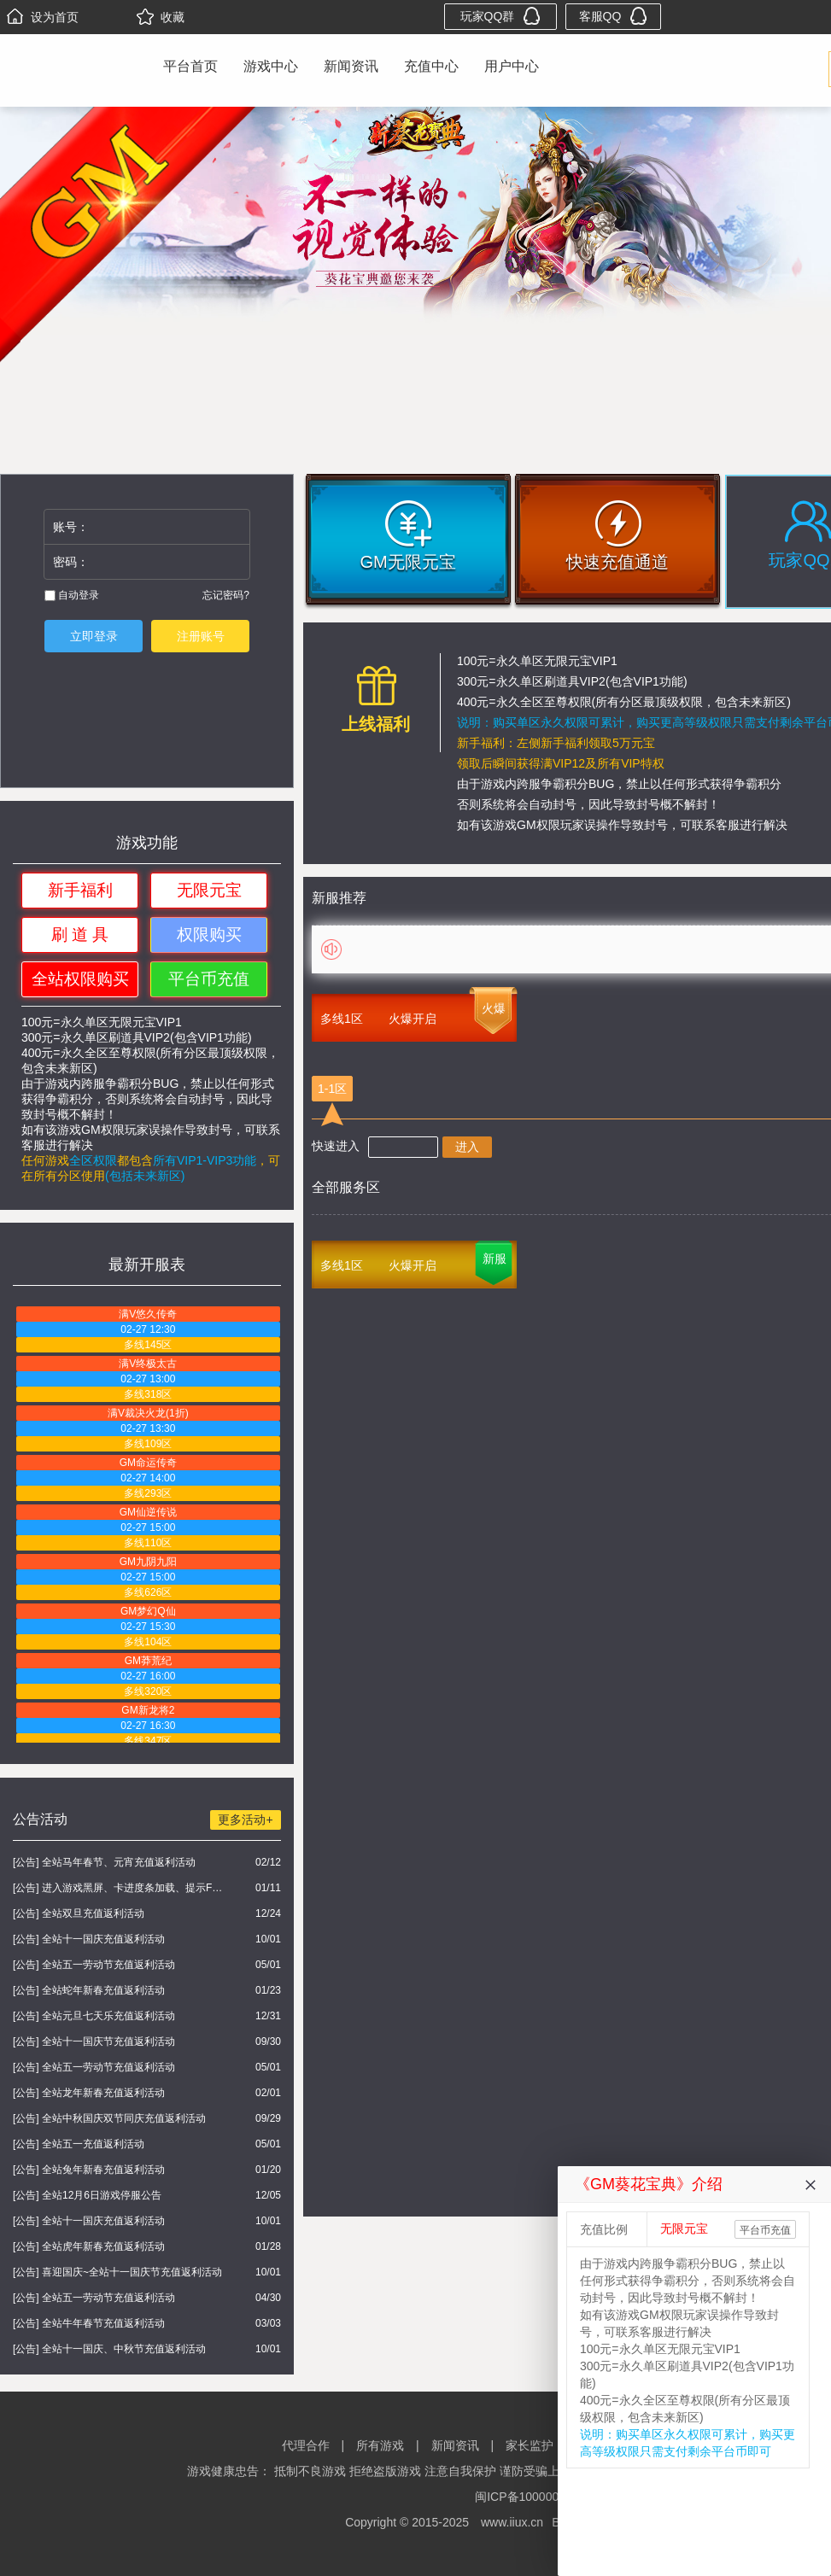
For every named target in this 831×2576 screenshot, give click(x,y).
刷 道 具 (80, 934)
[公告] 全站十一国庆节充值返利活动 (94, 2041)
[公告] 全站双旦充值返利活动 (78, 1913)
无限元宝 (209, 890)
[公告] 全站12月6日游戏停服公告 (87, 2195)
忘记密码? (225, 595)
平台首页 (190, 66)
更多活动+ (245, 1819)
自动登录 (71, 595)
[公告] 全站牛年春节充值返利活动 (89, 2323)
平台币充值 (208, 979)
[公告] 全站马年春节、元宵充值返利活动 (104, 1862)
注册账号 (201, 636)
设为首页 (43, 17)
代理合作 (306, 2445)
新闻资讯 (351, 66)
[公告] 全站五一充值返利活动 (78, 2144)
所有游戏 (380, 2445)
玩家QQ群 (500, 16)
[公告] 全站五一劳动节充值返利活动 (94, 1965)
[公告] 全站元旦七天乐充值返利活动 (94, 2016)
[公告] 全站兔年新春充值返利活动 (89, 2170)
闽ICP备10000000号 (529, 2496)
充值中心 (431, 66)
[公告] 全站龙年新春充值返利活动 (89, 2093)
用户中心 (511, 66)
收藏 (160, 17)
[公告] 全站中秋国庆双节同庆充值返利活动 (109, 2118)
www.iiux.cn (512, 2522)
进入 (467, 1147)
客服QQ (613, 16)
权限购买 (209, 934)
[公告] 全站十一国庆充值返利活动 (89, 1939)
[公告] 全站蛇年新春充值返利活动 (89, 1990)
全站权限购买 (80, 979)
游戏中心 (270, 66)
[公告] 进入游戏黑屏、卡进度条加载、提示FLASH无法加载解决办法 (120, 1888)
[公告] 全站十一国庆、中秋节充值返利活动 (109, 2349)
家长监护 (529, 2445)
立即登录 (94, 636)
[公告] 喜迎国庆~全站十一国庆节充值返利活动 (117, 2272)
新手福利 (80, 890)
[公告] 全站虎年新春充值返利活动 (89, 2246)
